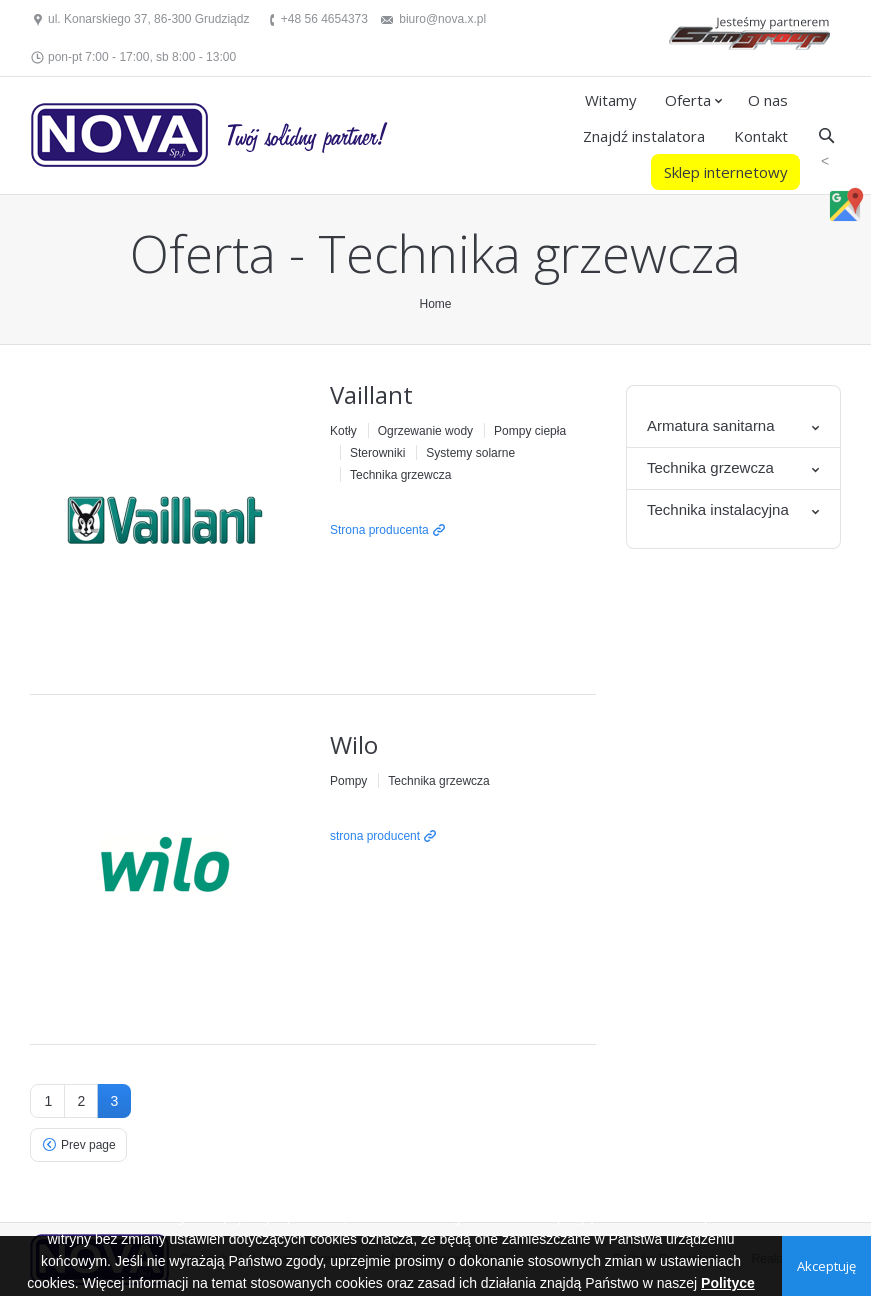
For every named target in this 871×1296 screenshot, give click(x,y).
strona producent (375, 836)
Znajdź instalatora (644, 136)
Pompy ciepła (530, 431)
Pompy (348, 781)
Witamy (611, 100)
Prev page (88, 1145)
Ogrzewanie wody (425, 431)
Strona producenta (379, 530)
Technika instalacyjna (718, 509)
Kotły (343, 431)
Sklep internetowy (726, 172)
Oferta (688, 100)
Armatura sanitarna (711, 425)
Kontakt (761, 136)
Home (435, 304)
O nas (768, 100)
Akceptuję (826, 1266)
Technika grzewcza (400, 475)
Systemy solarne (470, 453)
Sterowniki (377, 453)
